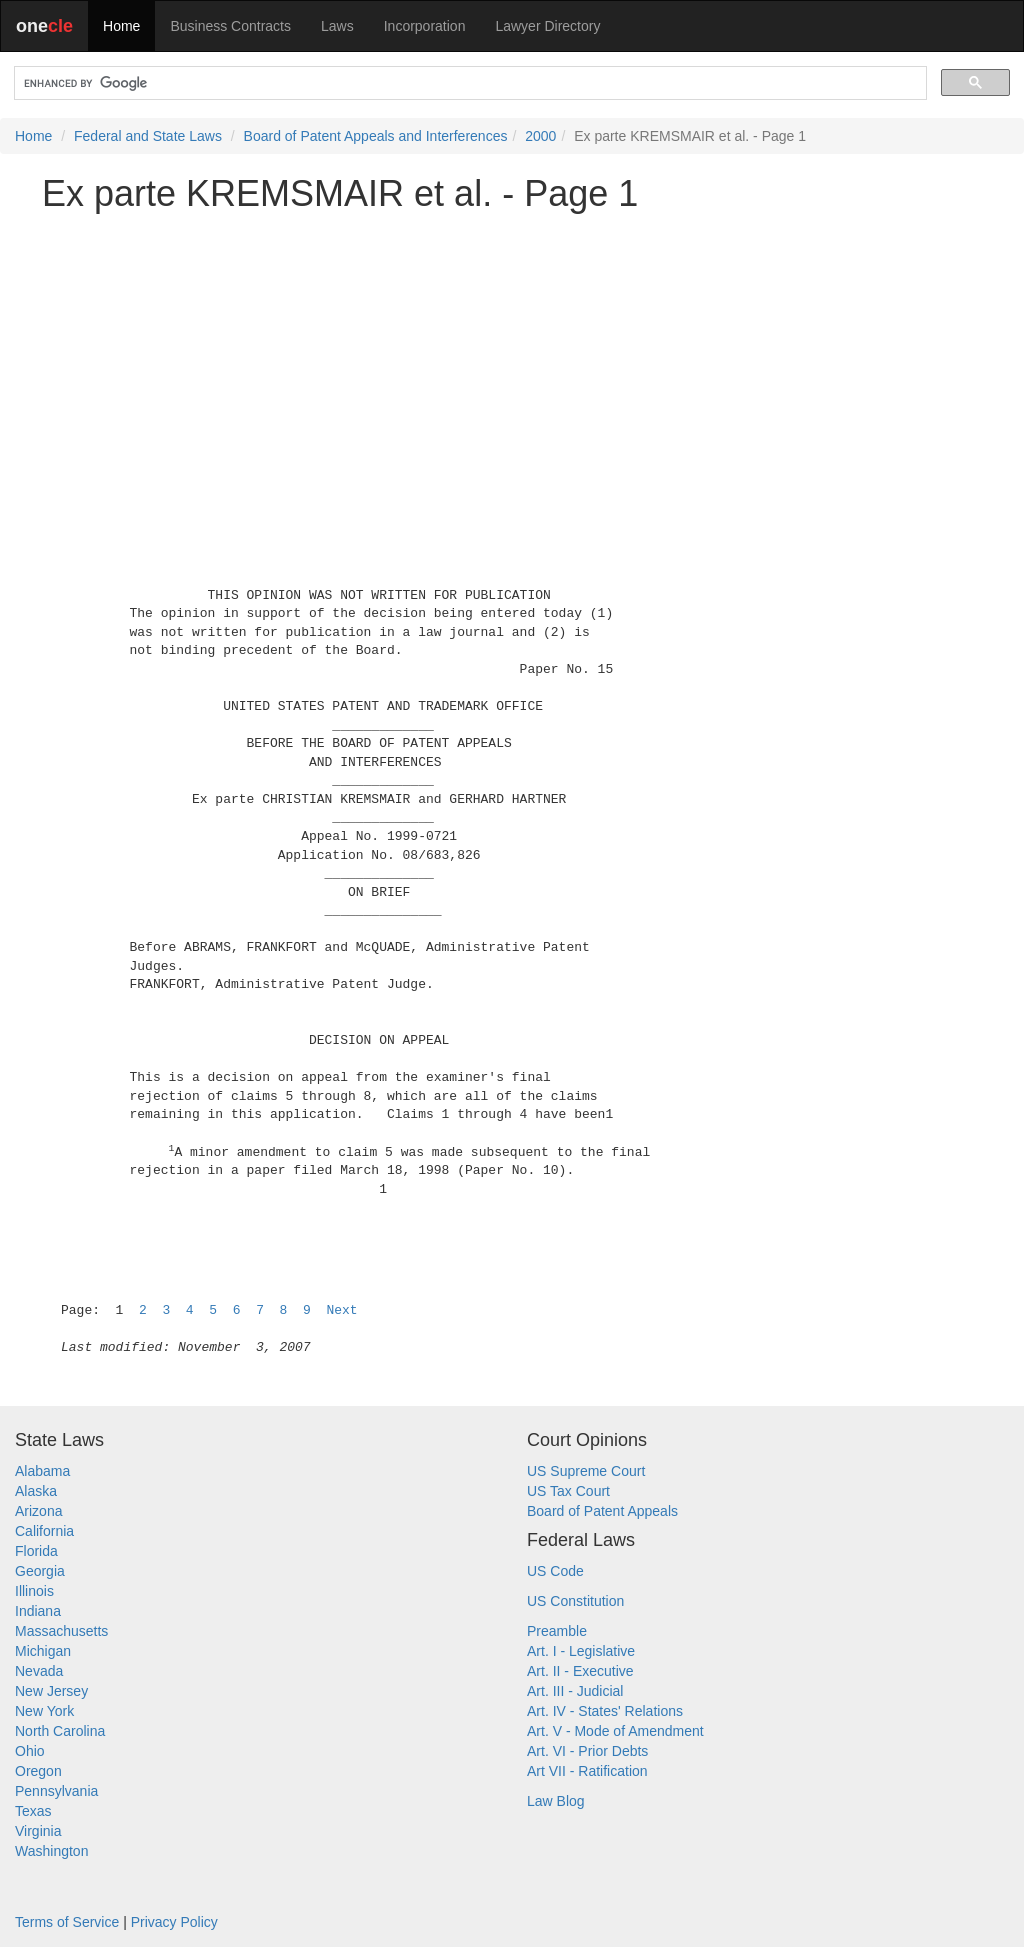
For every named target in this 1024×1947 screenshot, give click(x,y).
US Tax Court (568, 1491)
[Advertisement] (512, 367)
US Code (555, 1571)
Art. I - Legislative (581, 1651)
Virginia (38, 1831)
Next (341, 1310)
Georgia (40, 1571)
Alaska (36, 1491)
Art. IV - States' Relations (605, 1711)
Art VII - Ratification (587, 1771)
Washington (51, 1851)
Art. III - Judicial (575, 1691)
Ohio (30, 1751)
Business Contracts (230, 26)
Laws (337, 26)
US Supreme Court (586, 1471)
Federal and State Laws (148, 136)
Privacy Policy (174, 1922)
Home (121, 26)
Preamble (557, 1631)
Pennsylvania (56, 1791)
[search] (468, 83)
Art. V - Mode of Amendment (615, 1731)
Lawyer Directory (547, 26)
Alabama (42, 1471)
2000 (540, 136)
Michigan (43, 1651)
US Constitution (575, 1601)
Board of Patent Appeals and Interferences (376, 136)
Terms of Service (67, 1922)
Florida (36, 1551)
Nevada (39, 1671)
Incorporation (425, 26)
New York (44, 1711)
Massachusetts (61, 1631)
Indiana (38, 1611)
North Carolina (60, 1731)
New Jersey (51, 1691)
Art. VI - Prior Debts (587, 1751)
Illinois (34, 1591)
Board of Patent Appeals (602, 1511)
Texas (33, 1811)
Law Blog (556, 1801)
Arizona (38, 1511)
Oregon (38, 1771)
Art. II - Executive (580, 1671)
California (44, 1531)
